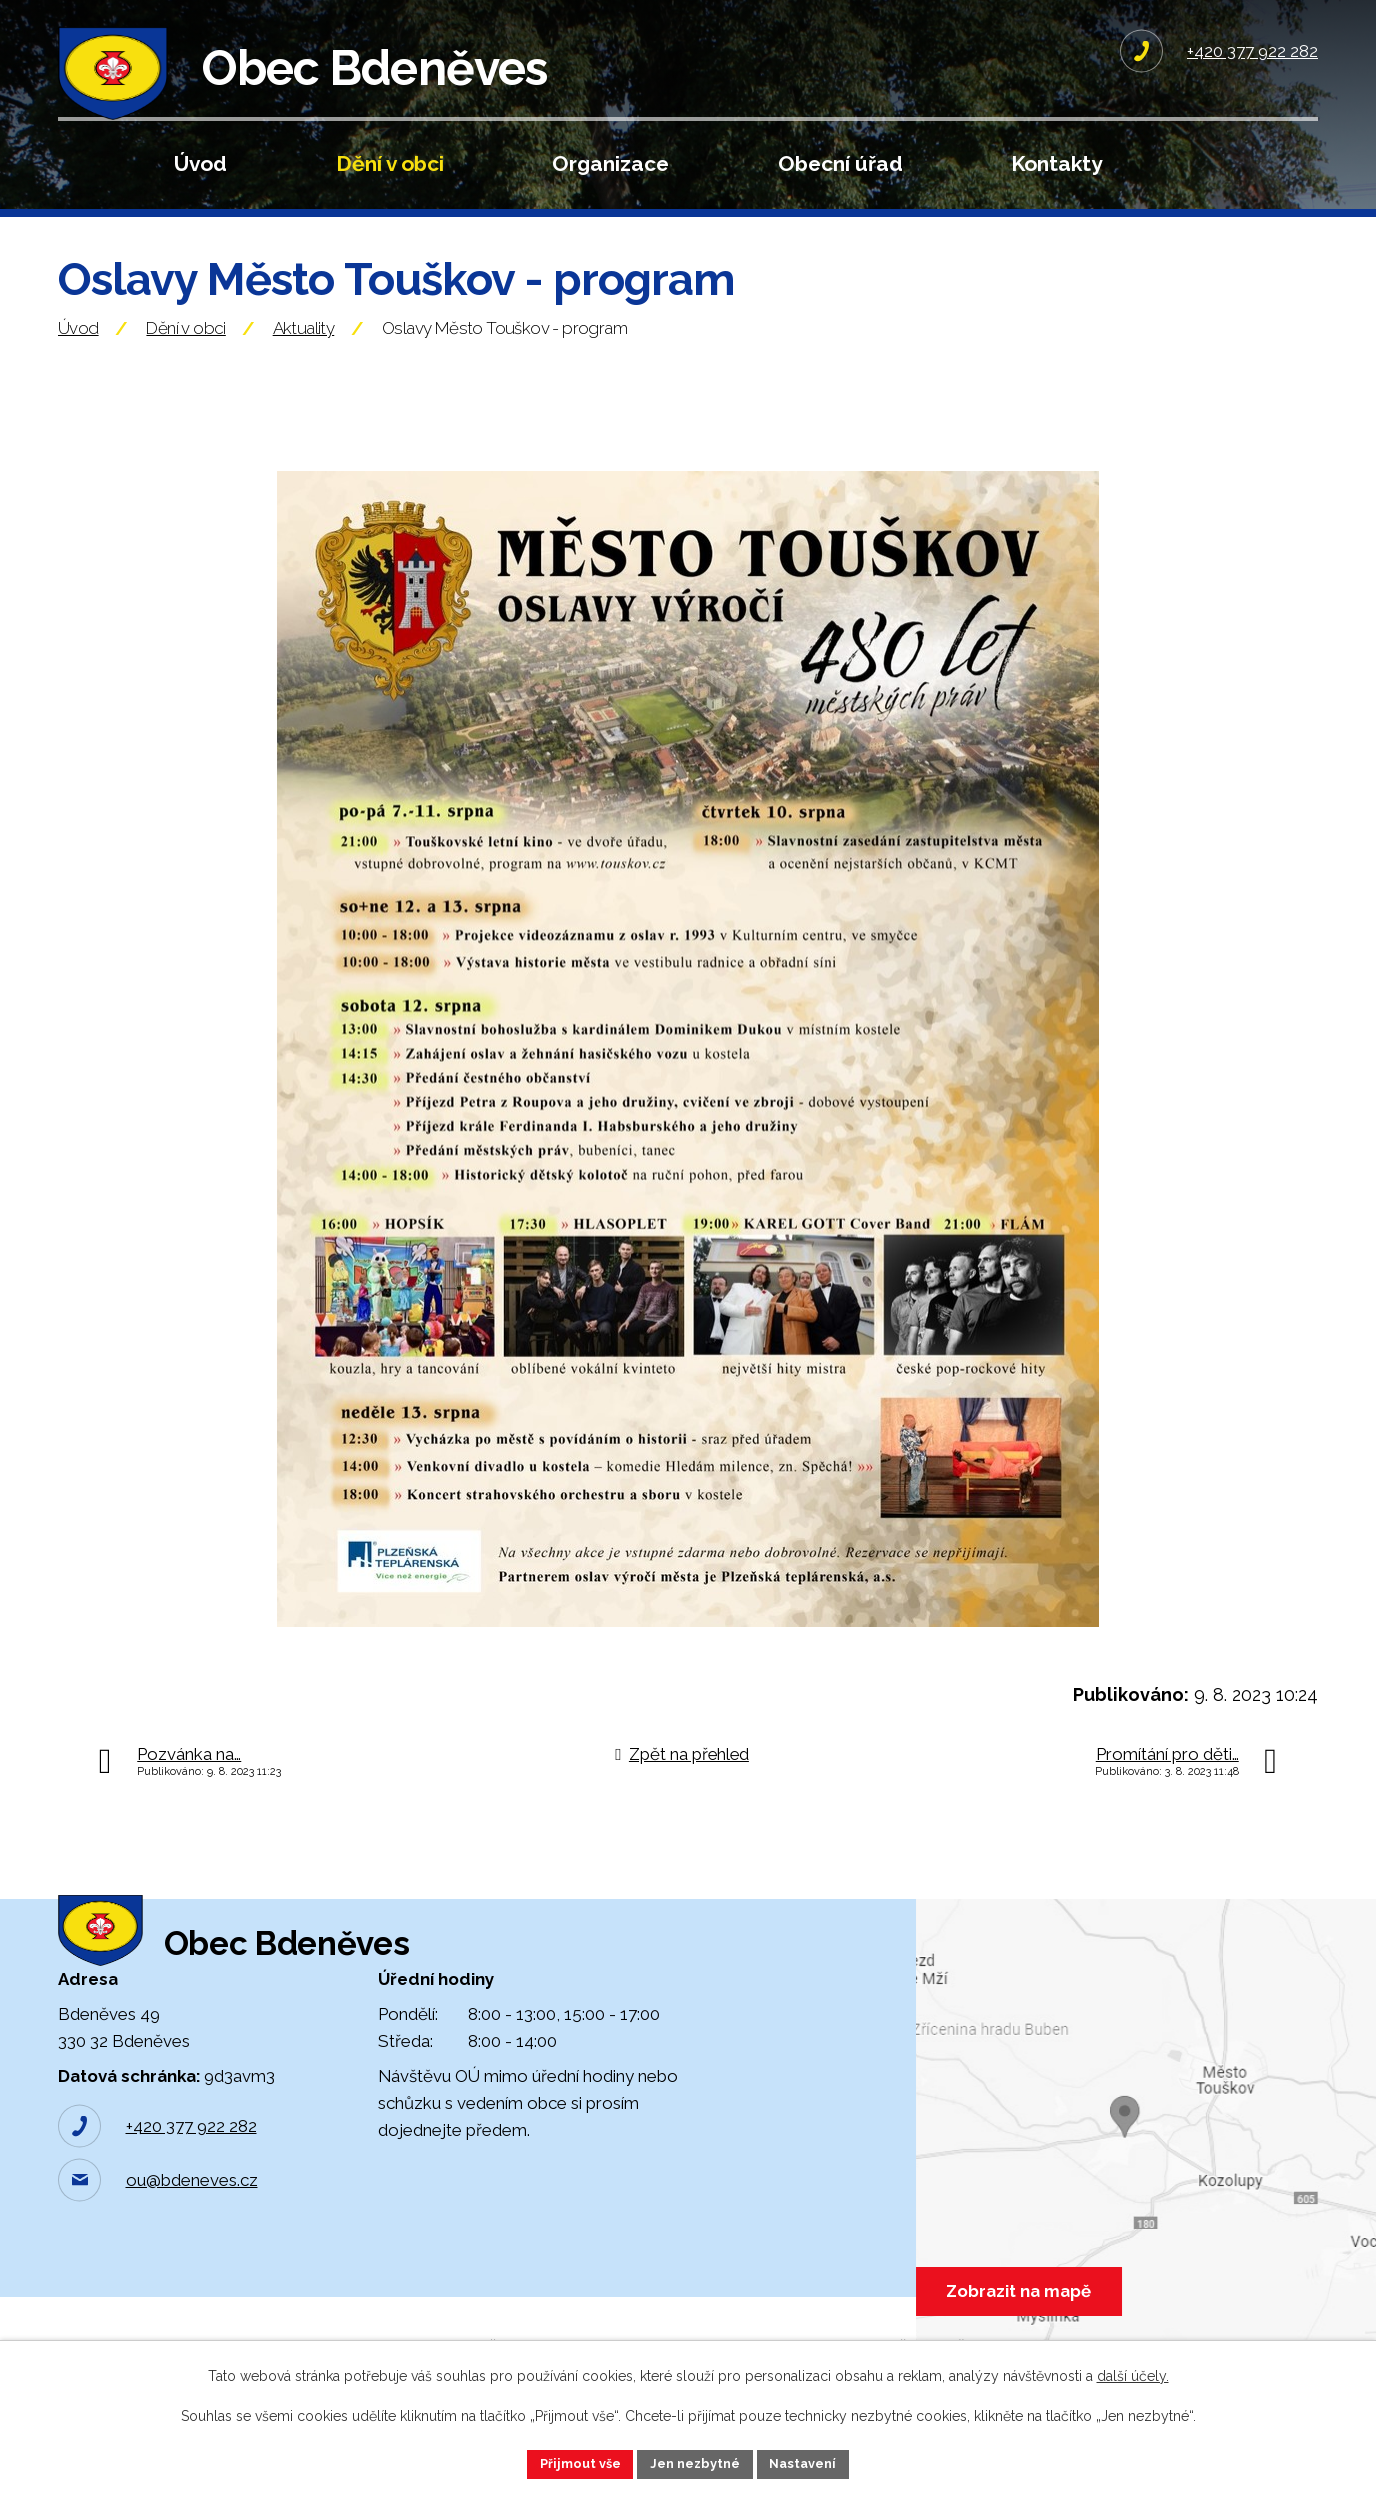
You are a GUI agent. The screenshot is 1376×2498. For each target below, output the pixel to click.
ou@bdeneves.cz (192, 2254)
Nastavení (813, 2462)
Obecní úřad (840, 163)
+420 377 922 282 (191, 2200)
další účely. (1133, 2373)
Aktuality (304, 370)
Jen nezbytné (696, 2462)
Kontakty (1056, 163)
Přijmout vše (571, 2462)
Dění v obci (390, 163)
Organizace (610, 163)
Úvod (200, 163)
